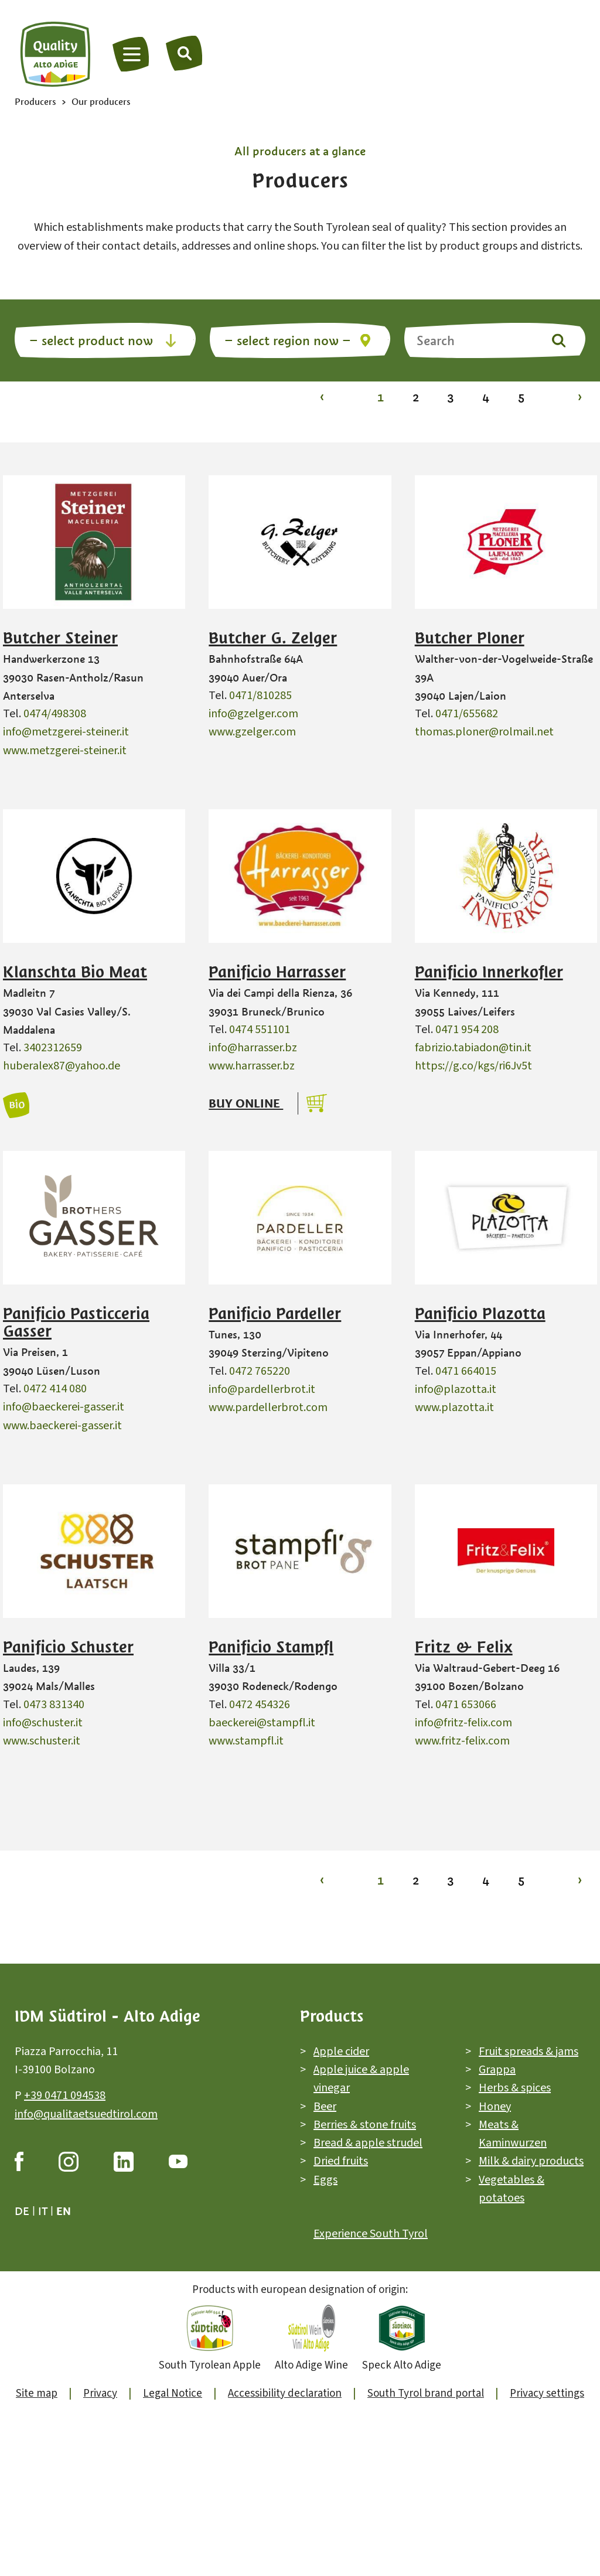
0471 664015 (465, 1371)
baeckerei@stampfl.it (262, 1723)
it (42, 2211)
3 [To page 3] (450, 397)
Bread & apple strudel (367, 2143)
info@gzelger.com (253, 714)
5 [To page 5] (521, 397)
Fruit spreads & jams (528, 2051)
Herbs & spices (515, 2088)
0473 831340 (53, 1704)
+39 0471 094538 (64, 2095)
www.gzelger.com (252, 732)
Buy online (246, 1103)
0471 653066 (465, 1704)
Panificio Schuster (68, 1647)
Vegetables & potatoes (511, 2189)
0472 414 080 (55, 1389)
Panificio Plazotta (480, 1314)
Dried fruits (340, 2161)
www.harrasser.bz (252, 1066)
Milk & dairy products (531, 2161)
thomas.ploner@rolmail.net (484, 732)
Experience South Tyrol (370, 2234)
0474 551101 (259, 1029)
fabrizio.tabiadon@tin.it (473, 1048)
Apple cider (341, 2051)
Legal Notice (172, 2393)
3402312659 (52, 1048)
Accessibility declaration (285, 2393)
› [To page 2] (580, 397)
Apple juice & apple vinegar (361, 2079)
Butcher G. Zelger (273, 638)
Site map (36, 2393)
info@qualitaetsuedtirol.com (86, 2114)
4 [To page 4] (485, 397)
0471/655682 (466, 714)
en (63, 2211)
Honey (495, 2106)
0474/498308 (54, 714)
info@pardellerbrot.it (262, 1389)
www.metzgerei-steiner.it (65, 750)
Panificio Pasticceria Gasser (76, 1323)
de (22, 2211)
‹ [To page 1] (322, 397)
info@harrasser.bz (253, 1048)
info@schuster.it (43, 1723)
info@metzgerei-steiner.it (66, 732)
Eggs (325, 2180)
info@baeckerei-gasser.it (63, 1407)
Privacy (100, 2393)
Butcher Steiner (60, 638)
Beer (324, 2106)
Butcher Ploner (469, 638)
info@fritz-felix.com (463, 1723)
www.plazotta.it (454, 1407)
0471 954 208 (467, 1029)
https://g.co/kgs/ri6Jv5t (473, 1066)
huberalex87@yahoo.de (61, 1066)
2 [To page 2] (415, 397)
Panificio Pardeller (275, 1314)
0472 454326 (259, 1704)
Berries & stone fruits (364, 2125)
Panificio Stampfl (271, 1647)
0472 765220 (259, 1371)
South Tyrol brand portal (425, 2393)
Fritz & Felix (464, 1647)
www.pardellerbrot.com (268, 1407)
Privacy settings (547, 2393)
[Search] (185, 53)
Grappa (497, 2070)
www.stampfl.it (246, 1741)
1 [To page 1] (380, 397)
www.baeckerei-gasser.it (62, 1426)
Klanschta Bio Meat (75, 972)
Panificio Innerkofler (489, 972)
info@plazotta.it (455, 1389)
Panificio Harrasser (277, 972)
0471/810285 (260, 695)
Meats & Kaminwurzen (513, 2134)
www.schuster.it (41, 1741)
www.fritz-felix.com (462, 1741)
